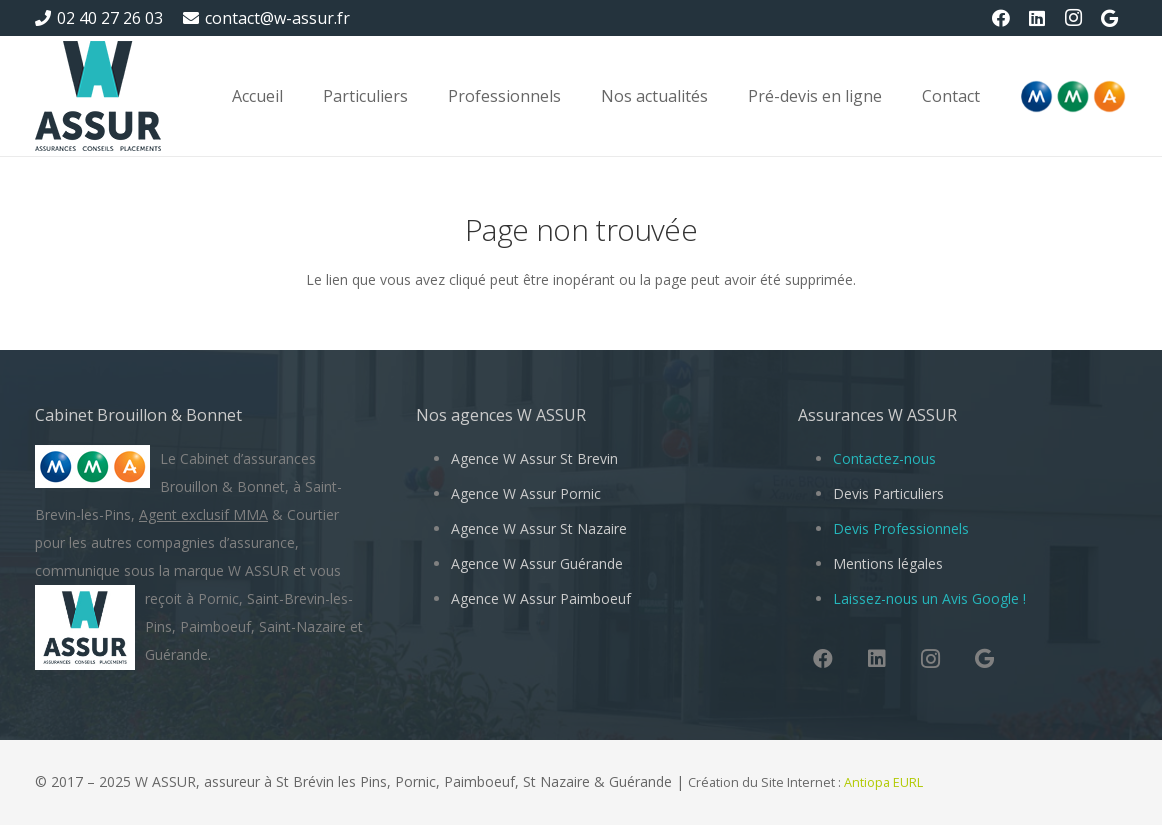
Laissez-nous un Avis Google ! (929, 598)
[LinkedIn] (1037, 18)
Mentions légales (888, 563)
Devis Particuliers (888, 493)
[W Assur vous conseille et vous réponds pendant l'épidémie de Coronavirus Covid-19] (98, 96)
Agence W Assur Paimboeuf (541, 598)
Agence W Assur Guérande (537, 563)
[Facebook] (1001, 18)
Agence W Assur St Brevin (534, 458)
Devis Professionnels (901, 528)
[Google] (1109, 18)
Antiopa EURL (885, 782)
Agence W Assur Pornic (526, 493)
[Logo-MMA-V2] (1073, 96)
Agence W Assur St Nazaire (539, 528)
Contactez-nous (884, 458)
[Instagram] (1073, 18)
